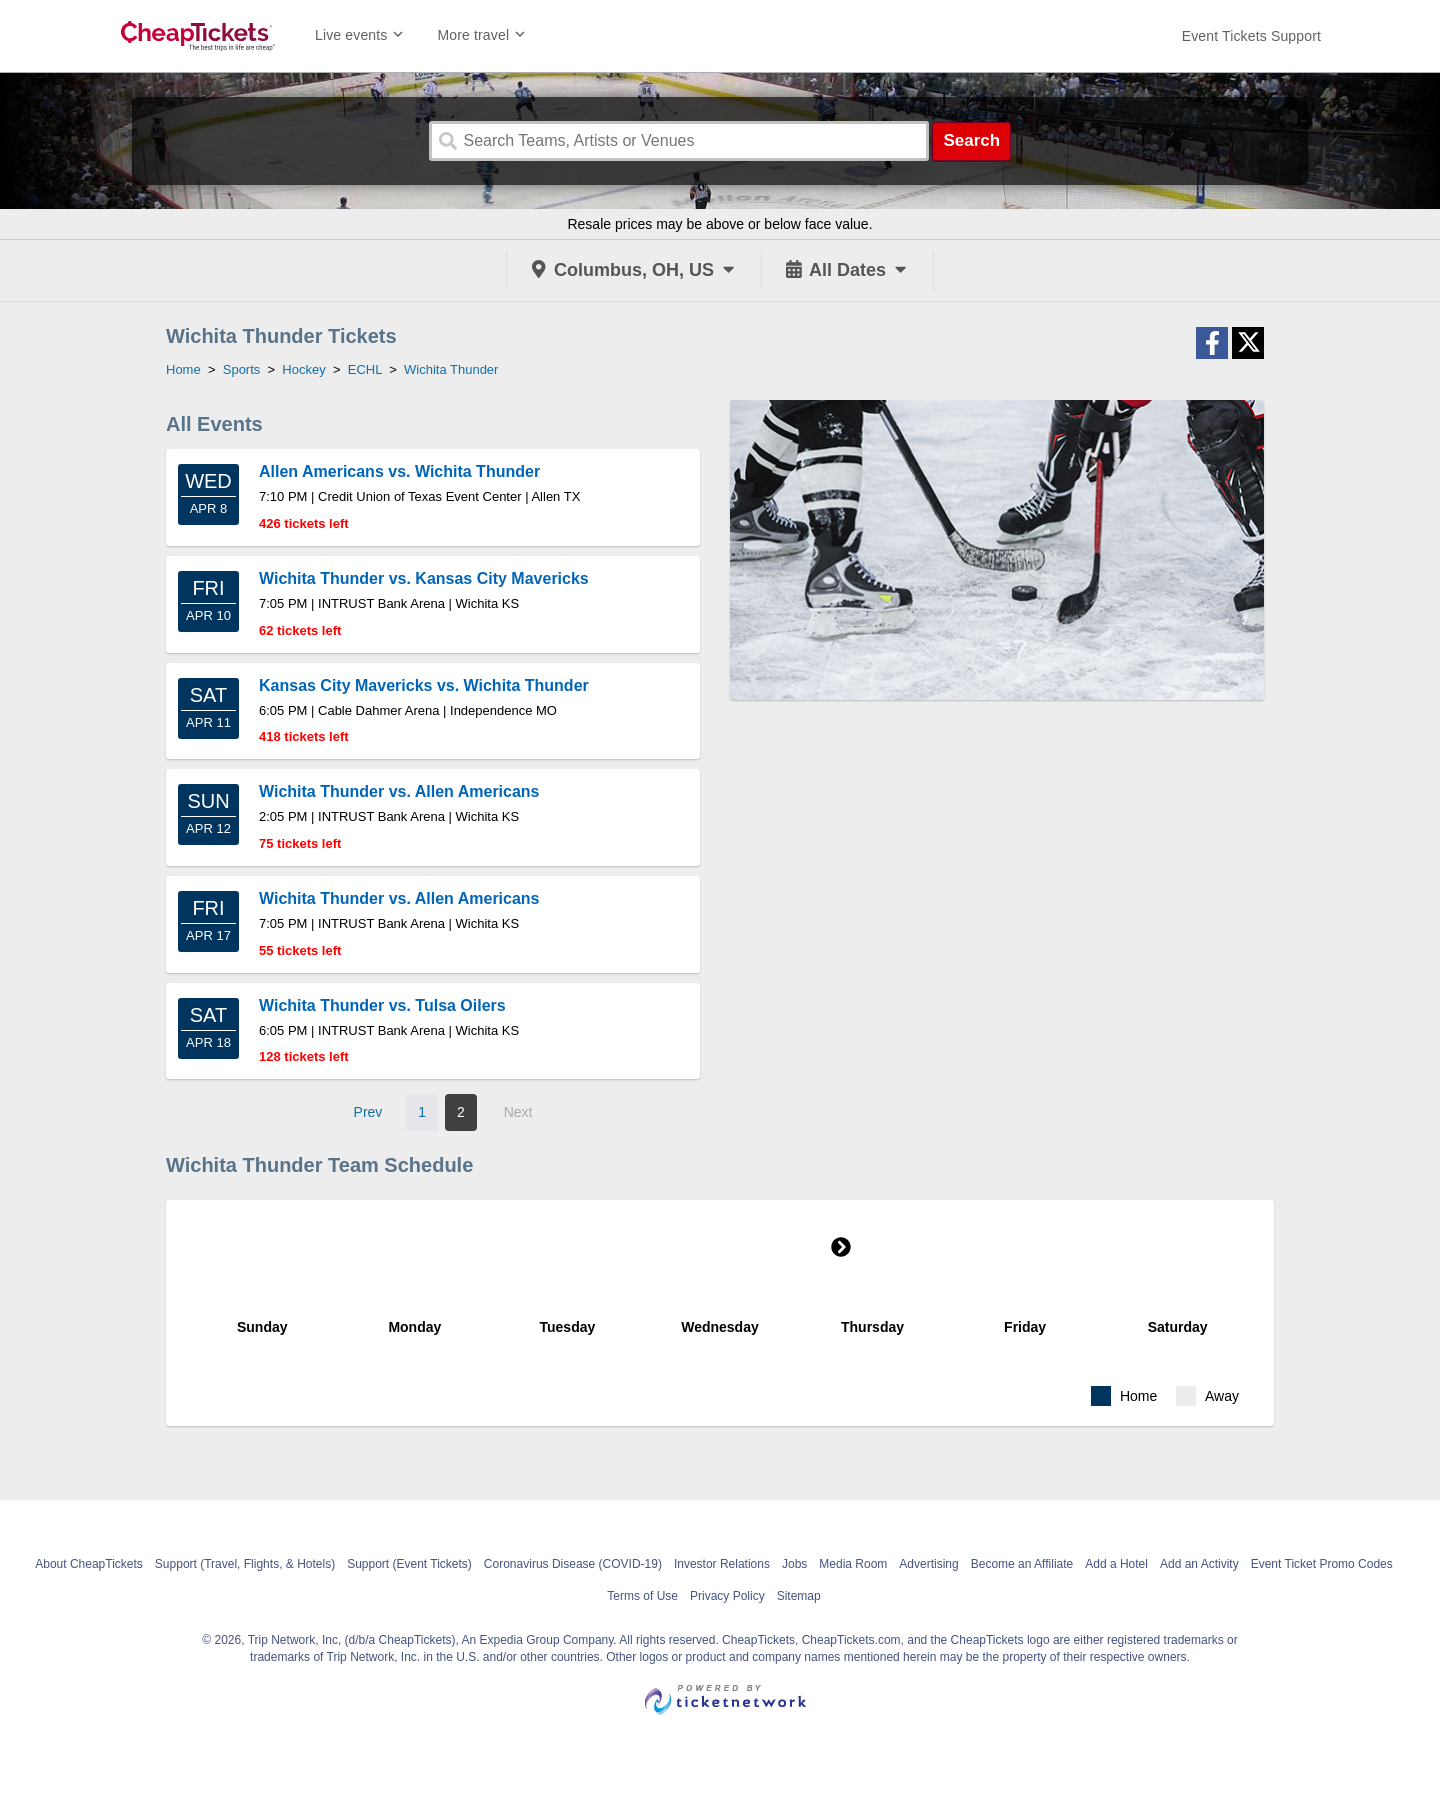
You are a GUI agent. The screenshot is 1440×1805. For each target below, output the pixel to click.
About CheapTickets (89, 1564)
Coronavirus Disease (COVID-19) (573, 1564)
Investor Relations (722, 1564)
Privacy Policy (727, 1596)
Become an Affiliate (1022, 1564)
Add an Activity (1199, 1564)
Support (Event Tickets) (409, 1564)
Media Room (853, 1564)
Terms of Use (642, 1596)
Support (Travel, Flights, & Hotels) (245, 1564)
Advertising (928, 1564)
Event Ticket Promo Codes (1322, 1564)
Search (971, 140)
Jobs (794, 1564)
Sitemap (799, 1596)
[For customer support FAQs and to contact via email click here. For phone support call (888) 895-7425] (1251, 36)
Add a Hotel (1116, 1564)
